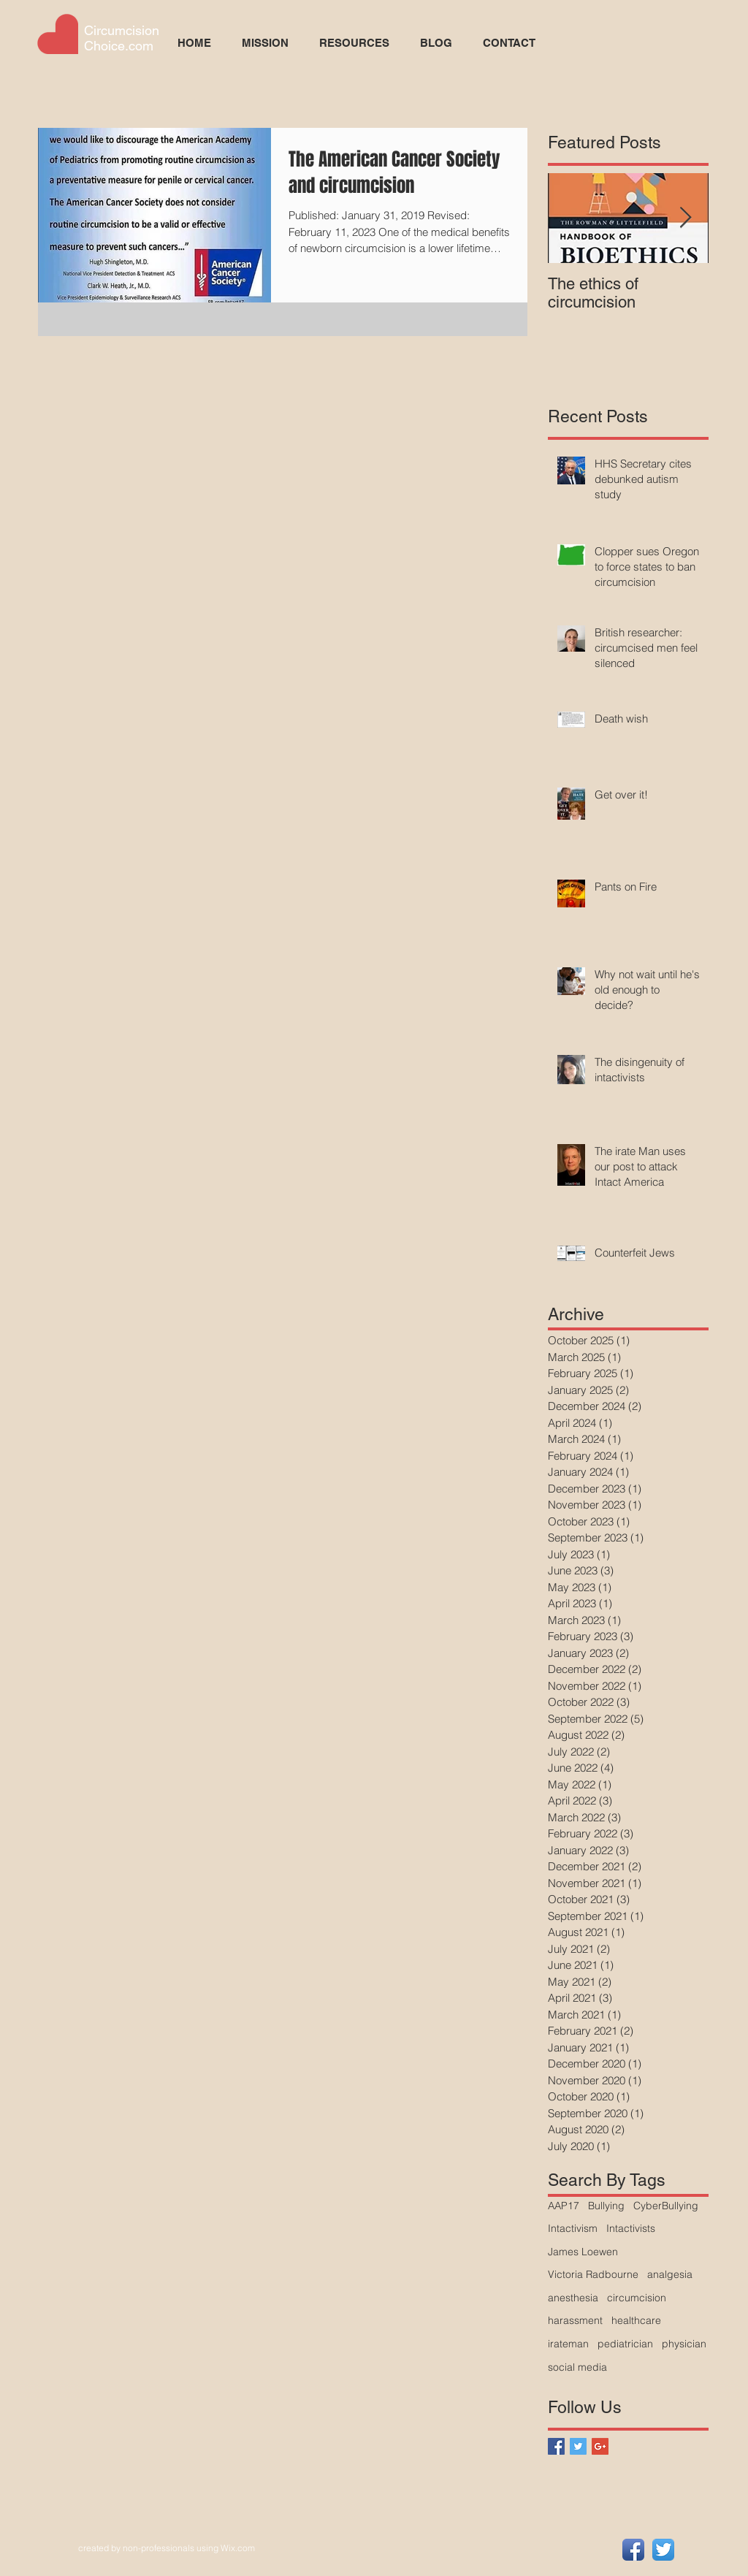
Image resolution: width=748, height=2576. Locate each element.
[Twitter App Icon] (663, 2550)
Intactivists (630, 2228)
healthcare (636, 2320)
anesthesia (573, 2297)
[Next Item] (685, 218)
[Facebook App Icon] (633, 2550)
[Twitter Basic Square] (578, 2446)
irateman (568, 2343)
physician (684, 2343)
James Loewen (583, 2251)
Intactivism (573, 2228)
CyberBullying (665, 2205)
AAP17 (563, 2205)
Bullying (606, 2205)
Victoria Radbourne (593, 2274)
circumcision (636, 2297)
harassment (575, 2320)
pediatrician (625, 2343)
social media (577, 2367)
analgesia (669, 2274)
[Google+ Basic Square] (600, 2446)
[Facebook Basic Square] (556, 2446)
